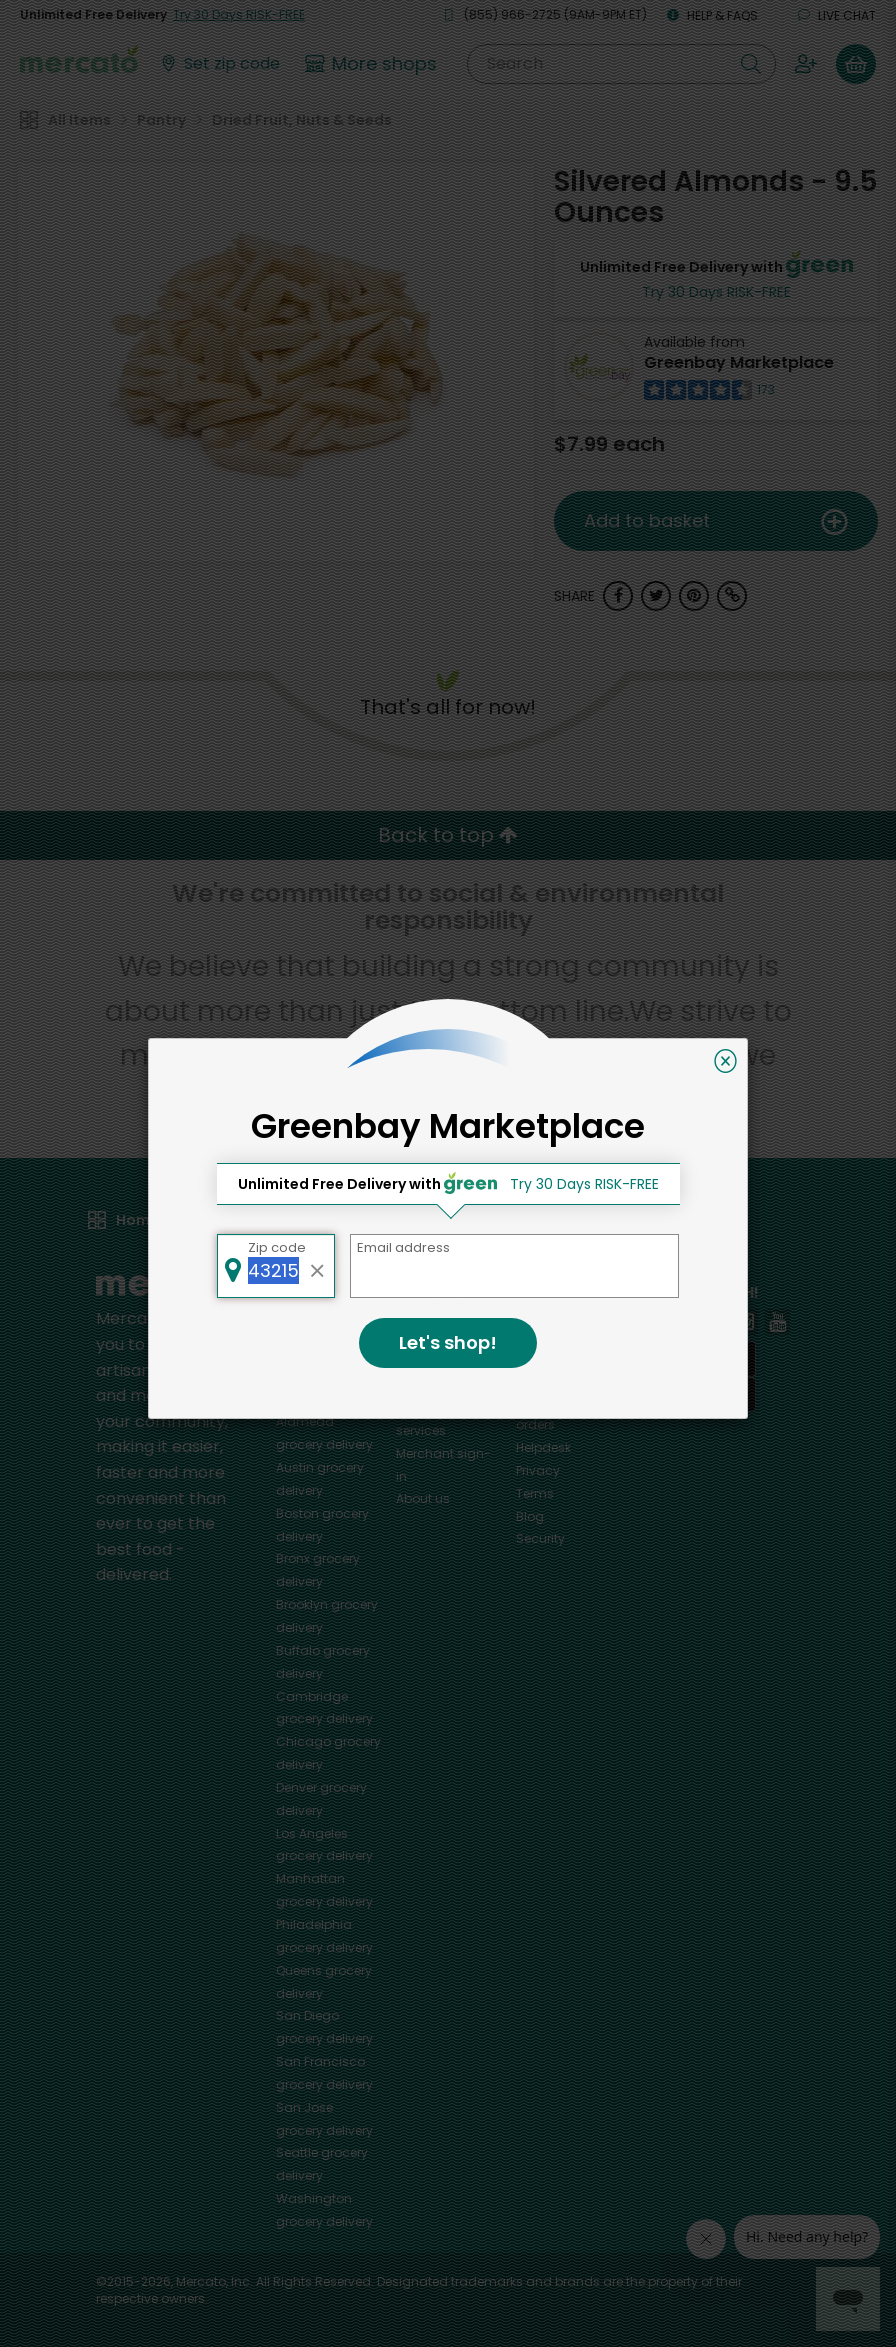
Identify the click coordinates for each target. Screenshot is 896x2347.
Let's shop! (448, 1342)
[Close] (725, 1061)
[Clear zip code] (318, 1266)
